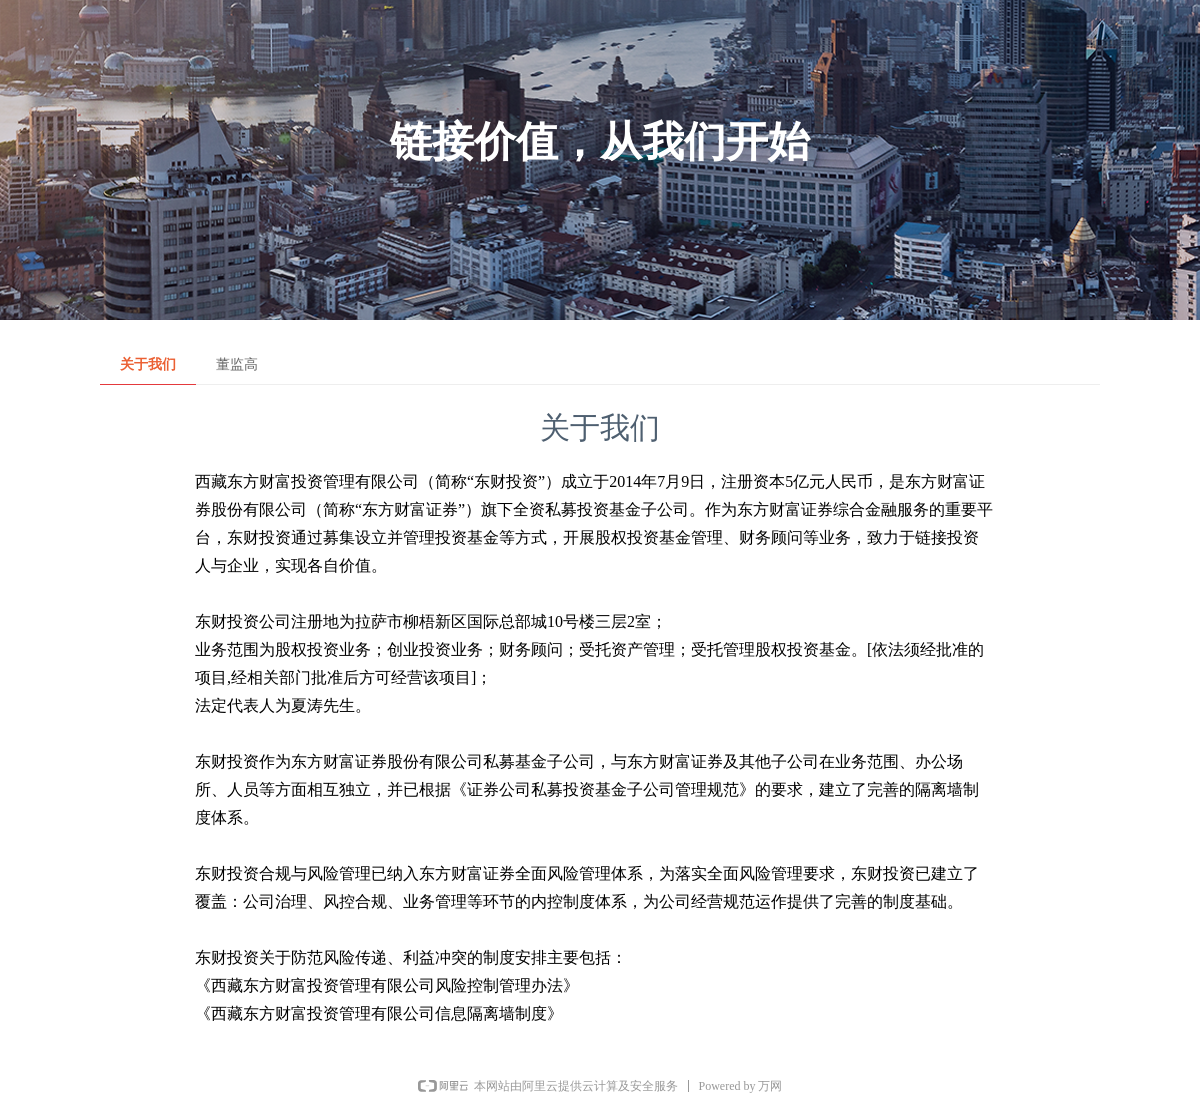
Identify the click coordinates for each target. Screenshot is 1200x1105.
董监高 (237, 364)
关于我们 (148, 364)
